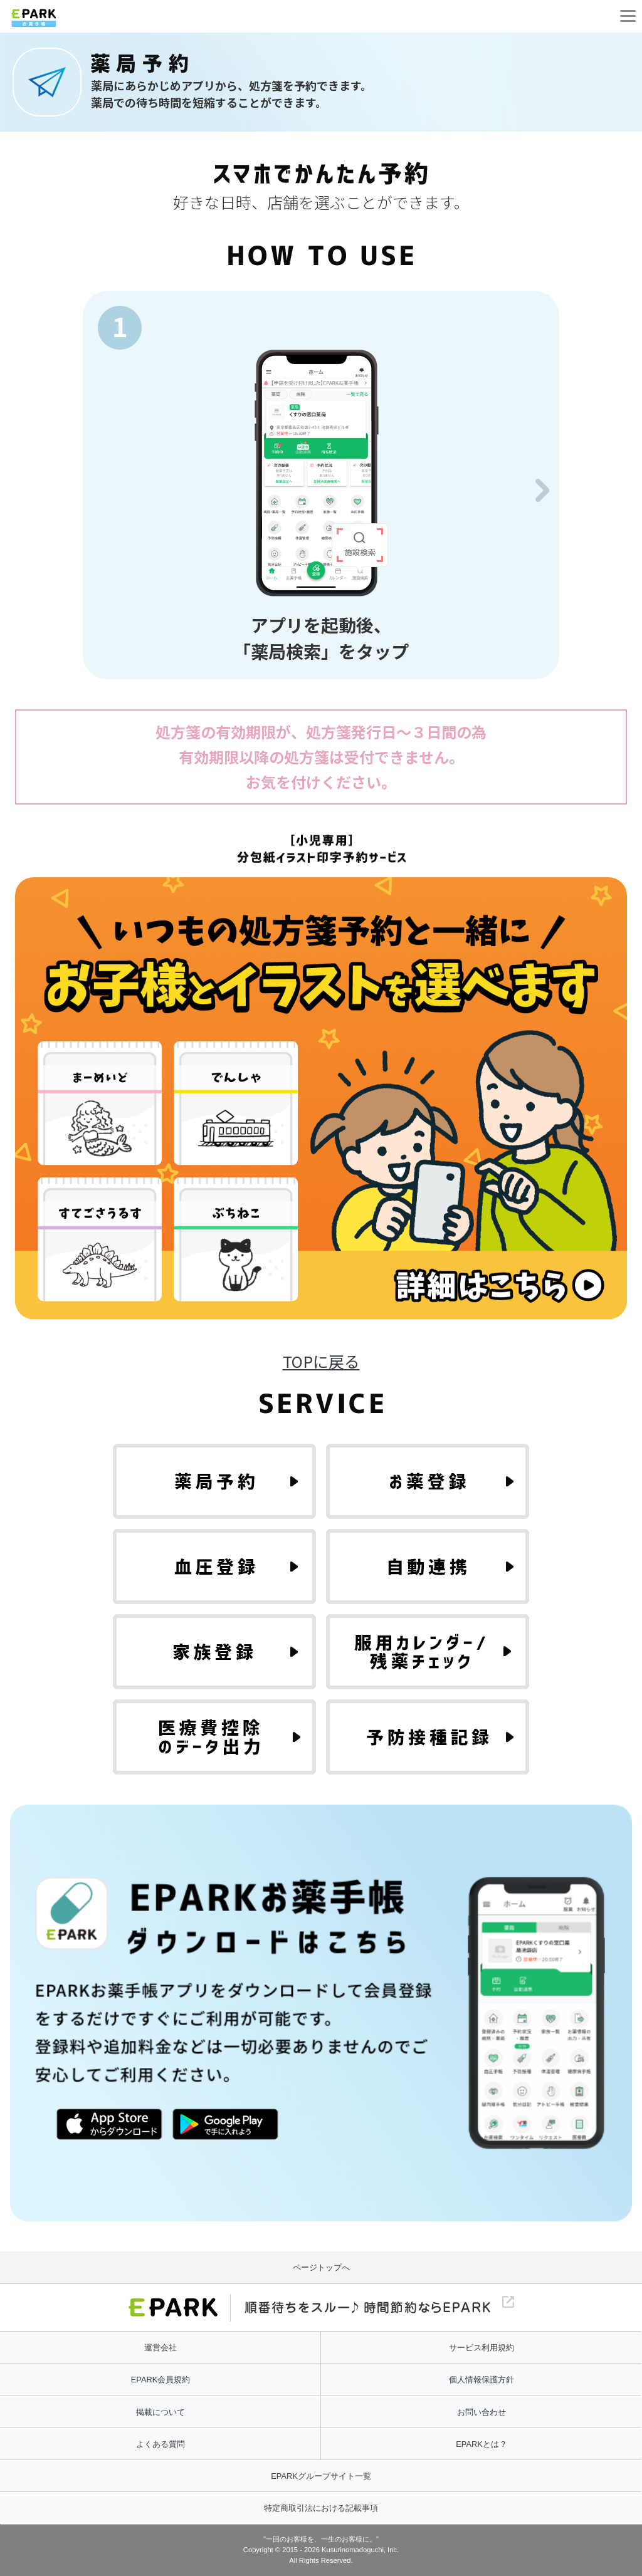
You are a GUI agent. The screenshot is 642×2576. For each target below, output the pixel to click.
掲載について (160, 2412)
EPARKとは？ (481, 2444)
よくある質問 (160, 2444)
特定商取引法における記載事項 (321, 2508)
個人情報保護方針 (481, 2379)
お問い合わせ (481, 2412)
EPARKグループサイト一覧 (321, 2476)
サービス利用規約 (481, 2347)
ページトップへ (321, 2267)
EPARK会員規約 (160, 2379)
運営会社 (160, 2347)
